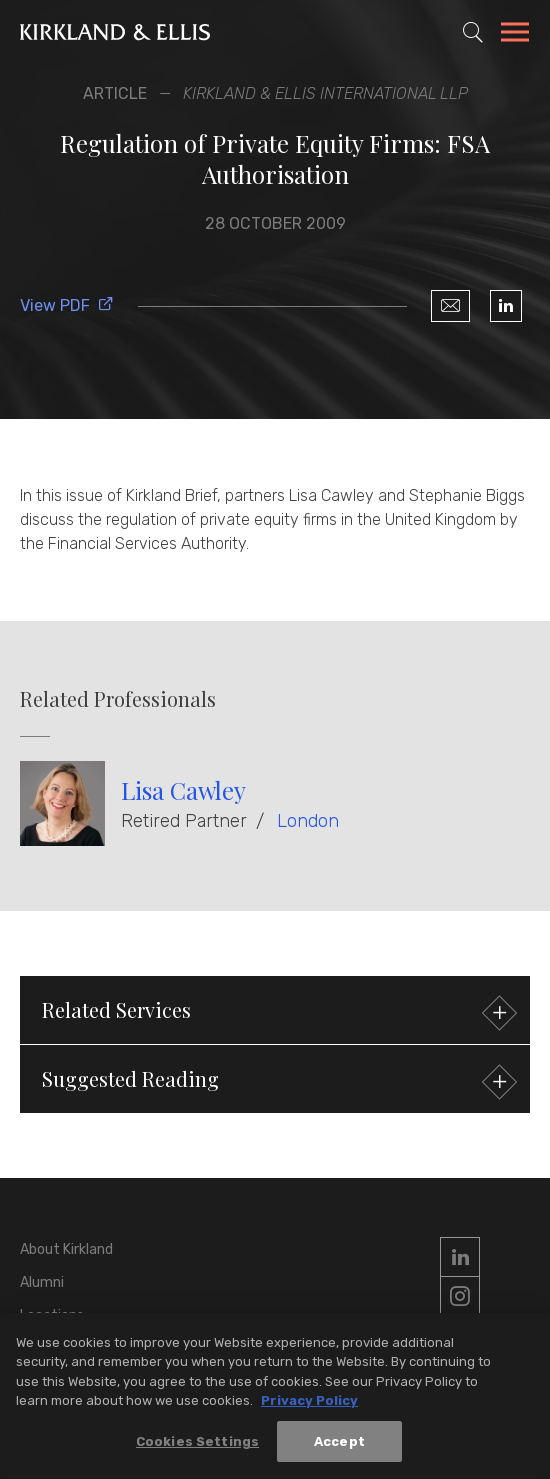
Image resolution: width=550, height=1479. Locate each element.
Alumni (42, 1282)
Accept (339, 1450)
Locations (52, 1315)
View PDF (67, 305)
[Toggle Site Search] (473, 32)
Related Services (277, 1012)
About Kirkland (66, 1249)
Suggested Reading (277, 1081)
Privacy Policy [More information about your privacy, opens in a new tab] (309, 1409)
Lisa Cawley (183, 790)
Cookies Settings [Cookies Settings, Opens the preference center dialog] (197, 1450)
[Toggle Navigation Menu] (515, 35)
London (308, 821)
